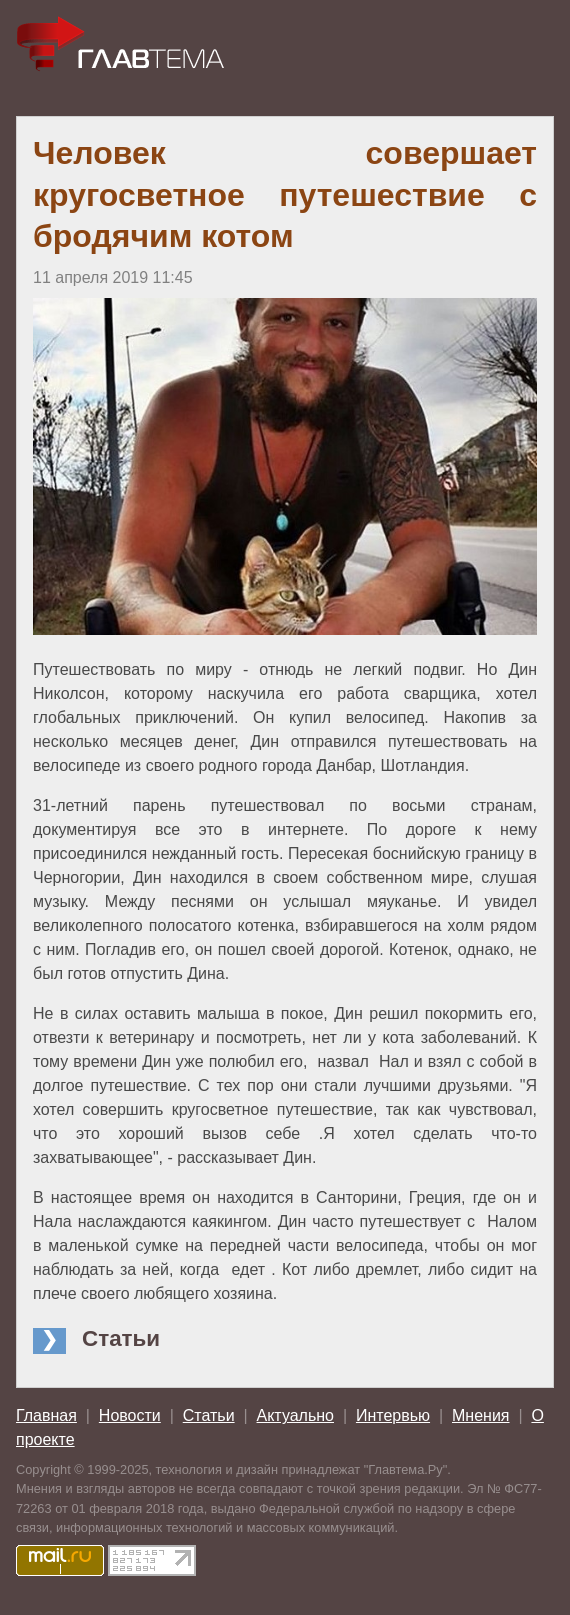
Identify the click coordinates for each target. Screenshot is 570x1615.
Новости (130, 1415)
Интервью (393, 1415)
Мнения (481, 1415)
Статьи (209, 1415)
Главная (46, 1415)
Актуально (295, 1415)
